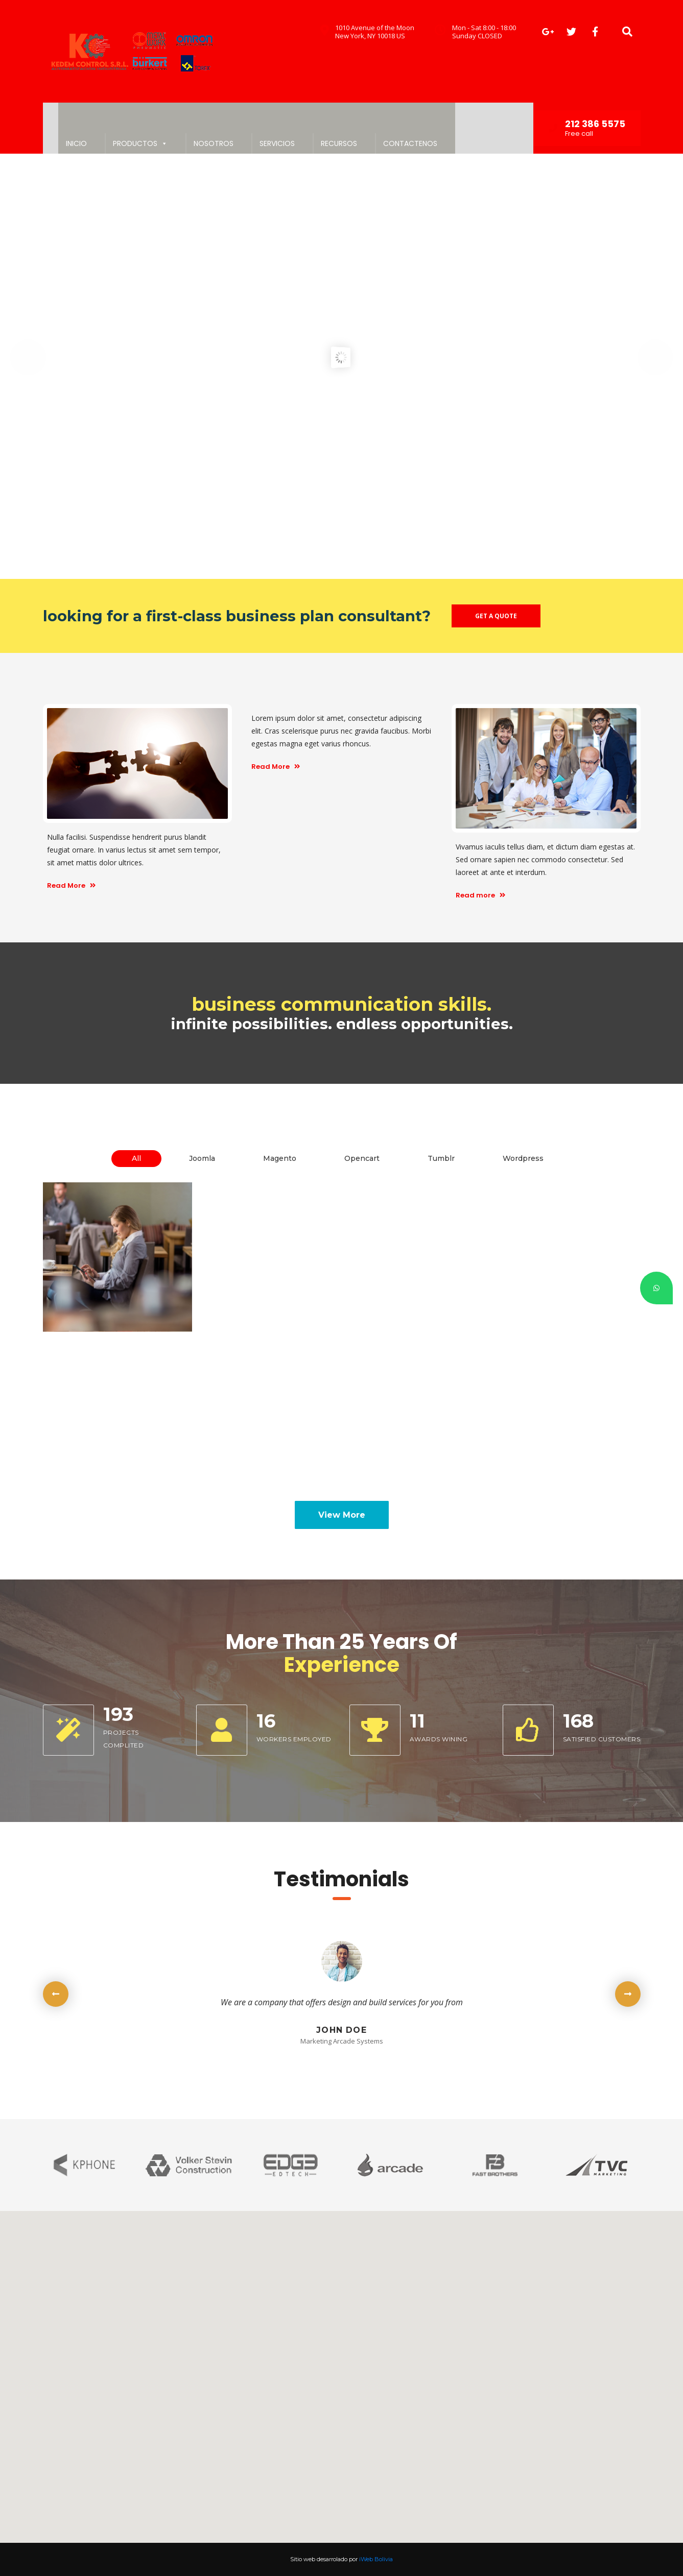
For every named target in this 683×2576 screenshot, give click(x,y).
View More (341, 1515)
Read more (480, 895)
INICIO (76, 143)
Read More (71, 885)
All (136, 1158)
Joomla (202, 1158)
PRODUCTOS (140, 143)
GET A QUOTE (496, 616)
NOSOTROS (213, 143)
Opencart (362, 1158)
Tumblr (441, 1158)
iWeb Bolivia (376, 2559)
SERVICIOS (277, 143)
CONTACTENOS (410, 143)
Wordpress (523, 1158)
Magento (279, 1158)
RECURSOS (339, 143)
